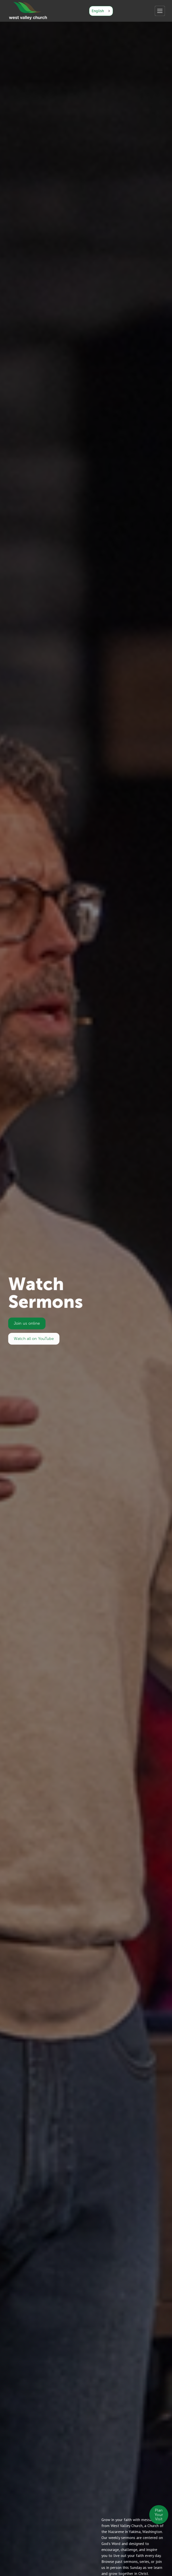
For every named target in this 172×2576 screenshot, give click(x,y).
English (98, 10)
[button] (159, 11)
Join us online (26, 1323)
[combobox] (101, 11)
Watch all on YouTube (33, 1338)
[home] (28, 11)
